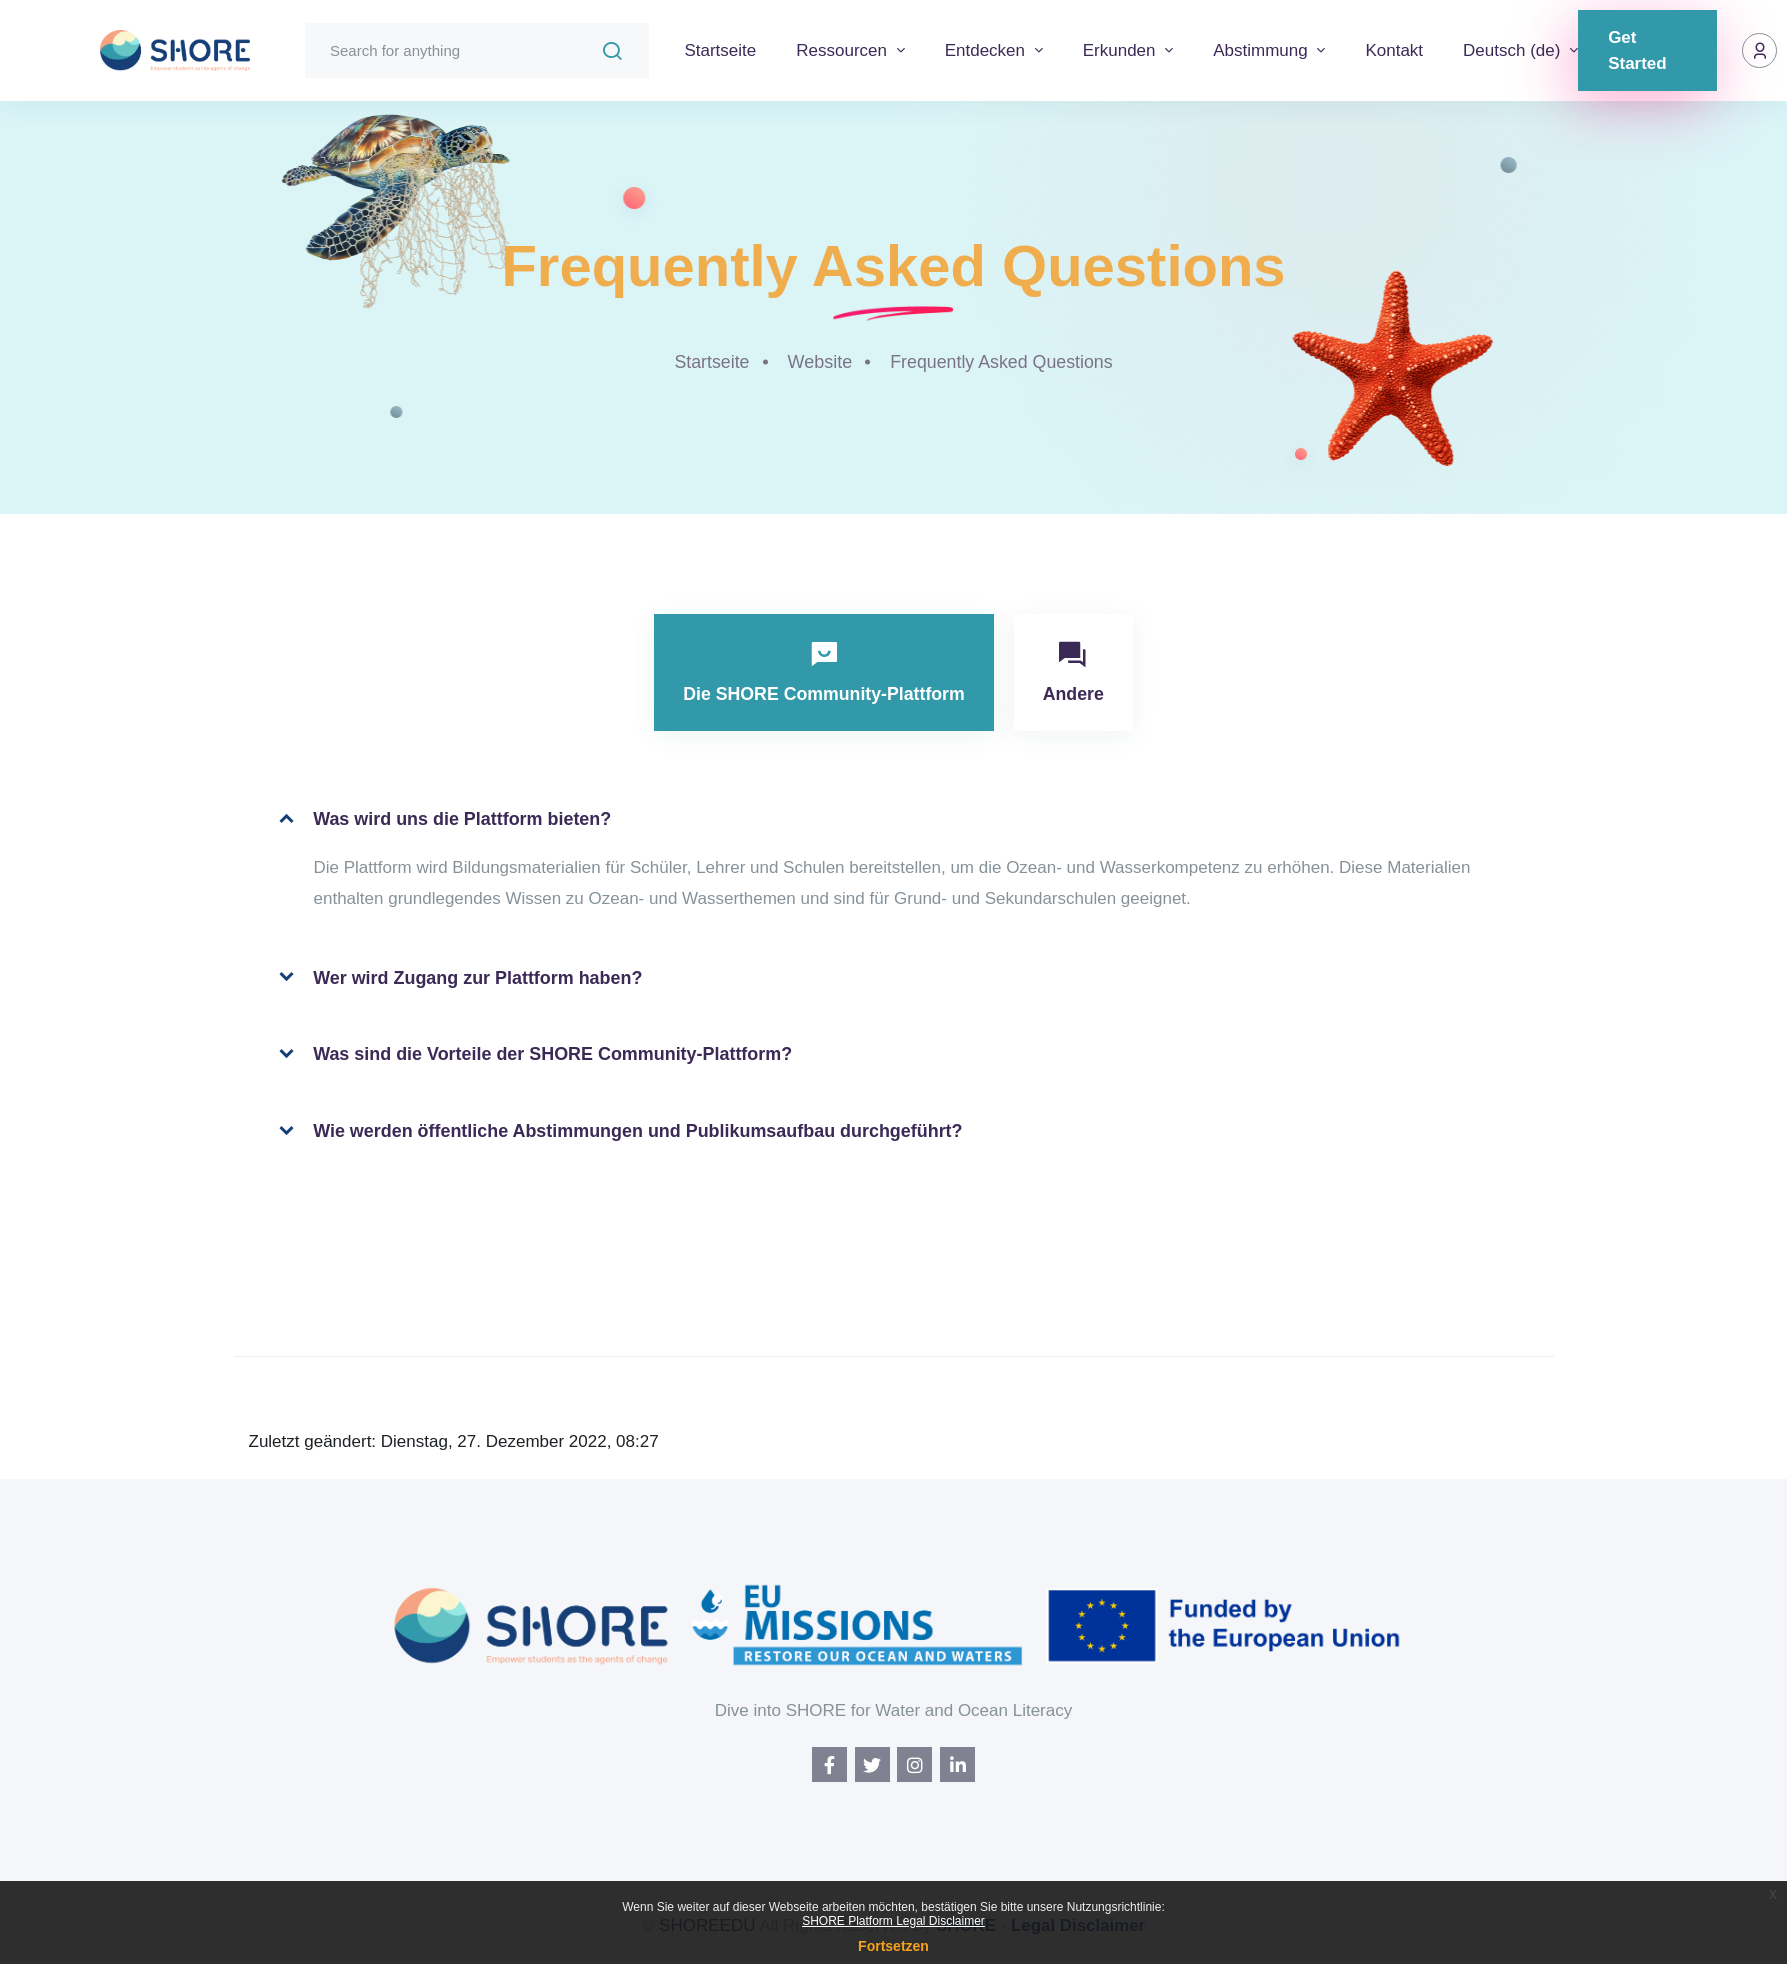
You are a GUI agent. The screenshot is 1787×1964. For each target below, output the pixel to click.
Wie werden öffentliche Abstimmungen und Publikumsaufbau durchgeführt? (620, 1133)
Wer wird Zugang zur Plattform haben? (459, 979)
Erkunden (1122, 50)
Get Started (1637, 50)
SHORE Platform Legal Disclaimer (893, 1921)
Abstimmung (1262, 50)
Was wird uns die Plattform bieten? (443, 821)
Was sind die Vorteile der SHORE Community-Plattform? (534, 1056)
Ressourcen (843, 50)
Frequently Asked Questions (1001, 362)
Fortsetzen (893, 1946)
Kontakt (1394, 50)
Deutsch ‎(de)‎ (1514, 50)
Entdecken (987, 50)
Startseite (720, 50)
